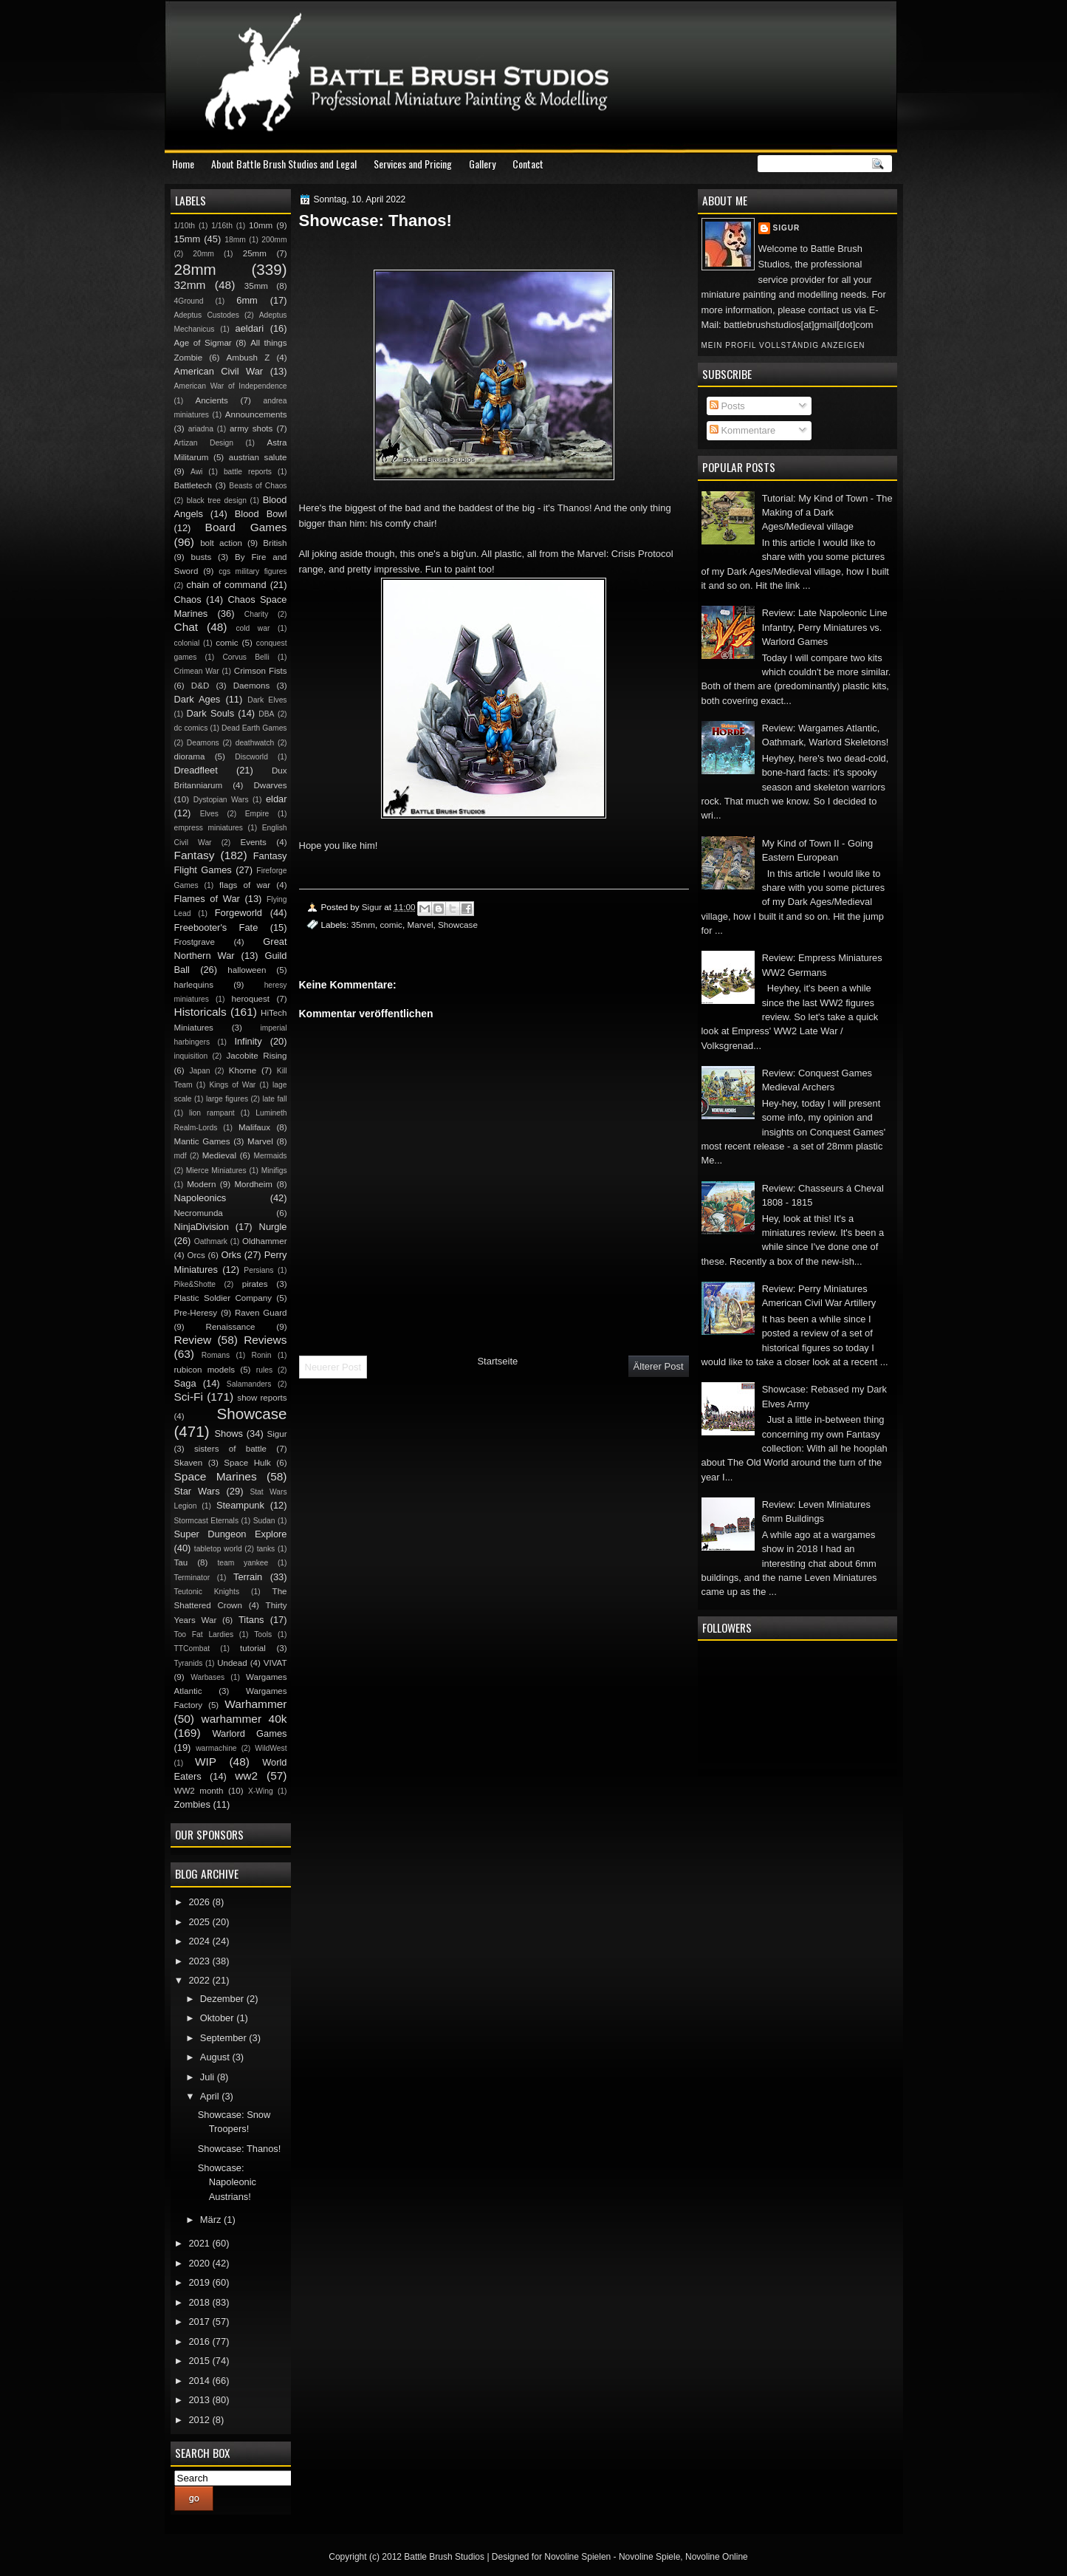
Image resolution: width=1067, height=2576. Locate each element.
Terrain (247, 1576)
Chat (186, 627)
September (224, 2037)
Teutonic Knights (207, 1592)
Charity (256, 614)
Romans (216, 1355)
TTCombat (192, 1648)
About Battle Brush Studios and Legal (284, 163)
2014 (200, 2380)
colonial (187, 643)
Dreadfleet (196, 770)
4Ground (189, 301)
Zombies (192, 1804)
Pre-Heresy (196, 1312)
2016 (200, 2341)
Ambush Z (248, 357)
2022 (200, 1980)
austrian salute (258, 457)
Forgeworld (238, 912)
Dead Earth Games (254, 728)
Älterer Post (659, 1366)
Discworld (251, 757)
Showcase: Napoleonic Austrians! (227, 2182)
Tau (181, 1562)
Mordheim (253, 1184)
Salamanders (249, 1384)
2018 (200, 2302)
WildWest (271, 1748)
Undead (232, 1662)
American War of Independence (230, 386)
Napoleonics (200, 1197)
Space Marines (215, 1476)
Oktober (218, 2017)
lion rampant (212, 1113)
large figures (227, 1099)
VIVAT (275, 1662)
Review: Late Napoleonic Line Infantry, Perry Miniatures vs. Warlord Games (825, 627)
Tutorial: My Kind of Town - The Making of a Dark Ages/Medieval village (827, 513)
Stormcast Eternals (206, 1521)
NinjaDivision (201, 1226)
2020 (200, 2263)
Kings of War (232, 1085)
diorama (189, 756)
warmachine (216, 1748)
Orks (231, 1254)
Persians (258, 1270)
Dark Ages (197, 699)
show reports (262, 1397)
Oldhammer (264, 1241)
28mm (195, 269)
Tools (263, 1634)
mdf (180, 1156)
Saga (185, 1383)
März (212, 2219)
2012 (200, 2419)
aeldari (250, 328)
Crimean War (196, 671)
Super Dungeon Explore (230, 1534)
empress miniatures (208, 828)
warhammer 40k (244, 1718)
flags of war (244, 885)
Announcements (256, 414)
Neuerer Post (333, 1367)
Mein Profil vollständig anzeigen (783, 345)
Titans (251, 1619)
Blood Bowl (261, 513)
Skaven (188, 1462)
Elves (209, 814)
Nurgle (273, 1226)
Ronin (262, 1355)
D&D (200, 685)
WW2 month (199, 1790)
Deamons (203, 743)
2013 (200, 2399)
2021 (200, 2243)
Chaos (188, 599)
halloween (246, 970)
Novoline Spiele (649, 2557)
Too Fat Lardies (204, 1634)
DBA (266, 714)
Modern (201, 1184)
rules (264, 1370)
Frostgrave (194, 941)
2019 (200, 2282)
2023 (200, 1961)
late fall (274, 1099)
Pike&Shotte (195, 1284)
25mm (255, 253)
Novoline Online (716, 2557)
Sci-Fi (188, 1396)
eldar (276, 798)
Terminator (192, 1578)
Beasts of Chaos (258, 486)
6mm (247, 300)
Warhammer (255, 1704)
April (211, 2096)
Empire (257, 814)
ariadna (200, 429)
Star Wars (197, 1491)
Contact (527, 163)
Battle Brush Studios (444, 2557)
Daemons (251, 685)
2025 (200, 1921)
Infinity (247, 1041)
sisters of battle (230, 1448)
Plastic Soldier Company (223, 1298)
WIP (205, 1761)
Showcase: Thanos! (239, 2148)
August (216, 2057)
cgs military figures (253, 571)
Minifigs (274, 1170)
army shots (251, 428)
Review (193, 1339)
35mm (362, 924)
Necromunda (198, 1213)
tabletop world (218, 1549)
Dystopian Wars (221, 800)
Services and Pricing (413, 163)
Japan (199, 1071)
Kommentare (742, 430)
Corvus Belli (245, 657)
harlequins (193, 984)
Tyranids (188, 1663)
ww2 (246, 1775)
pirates (255, 1284)
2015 (200, 2360)
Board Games (246, 527)
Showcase (458, 924)
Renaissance (230, 1326)
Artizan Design (203, 443)
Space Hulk (247, 1462)
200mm (274, 240)
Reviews (265, 1339)
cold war (253, 628)
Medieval (219, 1155)
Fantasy (194, 855)
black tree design (217, 500)
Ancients (211, 400)
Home (183, 163)
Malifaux (254, 1127)
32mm (190, 285)
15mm (187, 239)
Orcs (196, 1255)
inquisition (191, 1056)
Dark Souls (211, 713)
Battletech (193, 485)
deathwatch (255, 743)
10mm (260, 225)
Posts (727, 405)
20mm (203, 254)
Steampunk (240, 1505)
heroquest (251, 998)
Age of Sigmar (203, 342)
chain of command (226, 584)
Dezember (223, 1998)
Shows (228, 1433)
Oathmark (210, 1241)
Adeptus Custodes (206, 315)
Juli (208, 2077)
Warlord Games (249, 1733)
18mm (235, 240)
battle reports (248, 472)
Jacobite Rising (257, 1055)
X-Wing (260, 1791)
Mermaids (270, 1156)
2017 (200, 2321)
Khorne (242, 1070)
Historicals (200, 1011)
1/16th (222, 226)
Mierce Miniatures (216, 1170)
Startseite (497, 1361)
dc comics (191, 728)
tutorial (253, 1648)
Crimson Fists (260, 670)
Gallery (482, 163)
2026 (200, 1901)
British (275, 543)
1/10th (185, 226)
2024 (200, 1941)
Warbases (207, 1677)
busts (201, 557)
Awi (196, 472)
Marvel (420, 924)
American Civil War (219, 371)
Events (253, 842)
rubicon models (205, 1369)
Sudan (264, 1521)
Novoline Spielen (577, 2557)
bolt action (221, 543)
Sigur (786, 228)
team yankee (242, 1563)
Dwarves (270, 785)
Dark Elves (267, 700)
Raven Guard (261, 1312)
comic (391, 924)
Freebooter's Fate (216, 927)
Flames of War (207, 898)
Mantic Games (202, 1141)
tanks (266, 1549)
